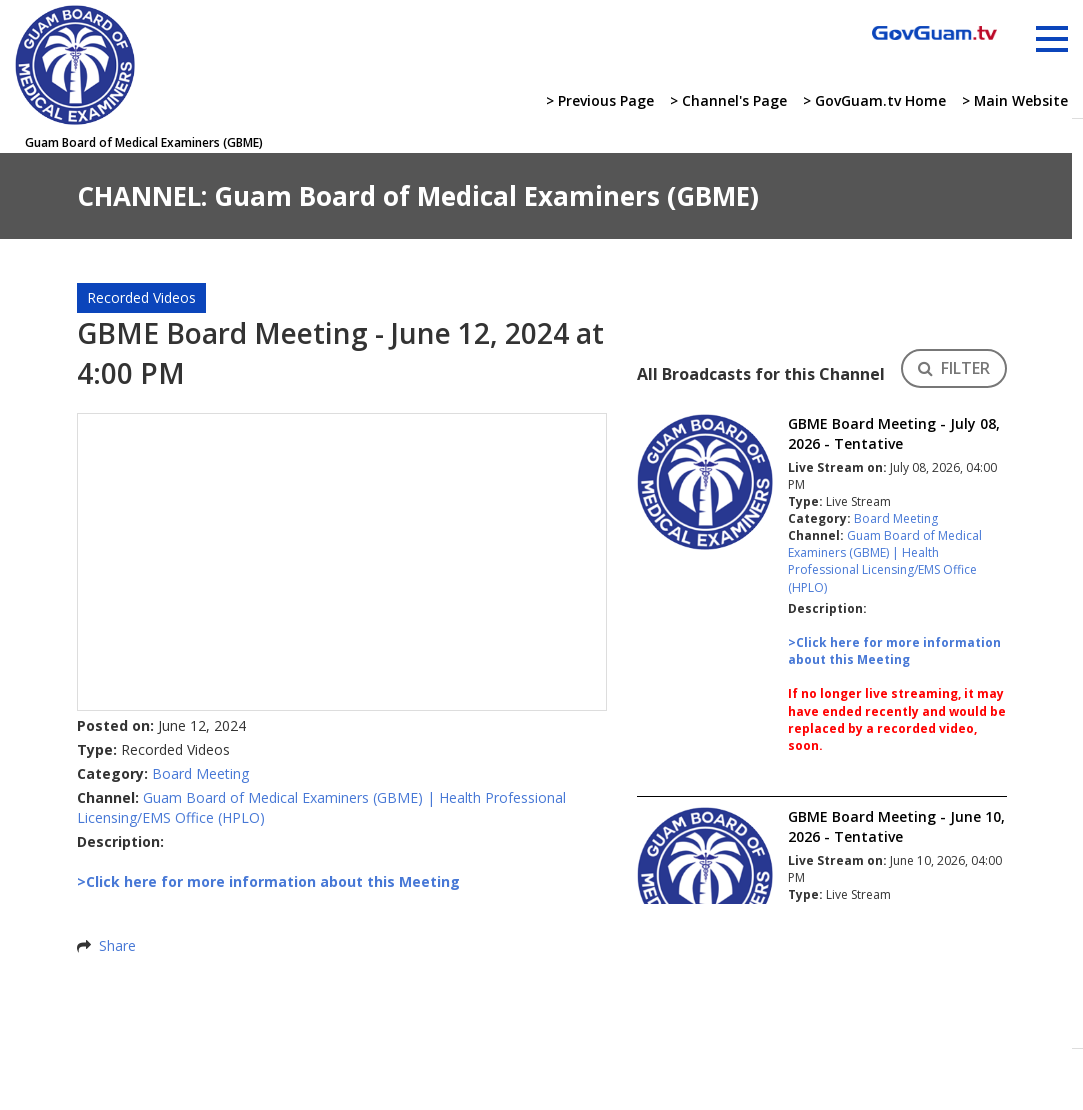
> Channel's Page (727, 100)
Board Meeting (200, 773)
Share (117, 945)
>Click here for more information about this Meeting (894, 651)
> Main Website (1014, 100)
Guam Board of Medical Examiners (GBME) (283, 797)
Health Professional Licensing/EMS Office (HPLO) (882, 569)
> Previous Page (599, 100)
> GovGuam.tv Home (873, 100)
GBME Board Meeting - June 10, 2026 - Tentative (896, 826)
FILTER (954, 368)
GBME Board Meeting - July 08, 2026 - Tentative (894, 433)
